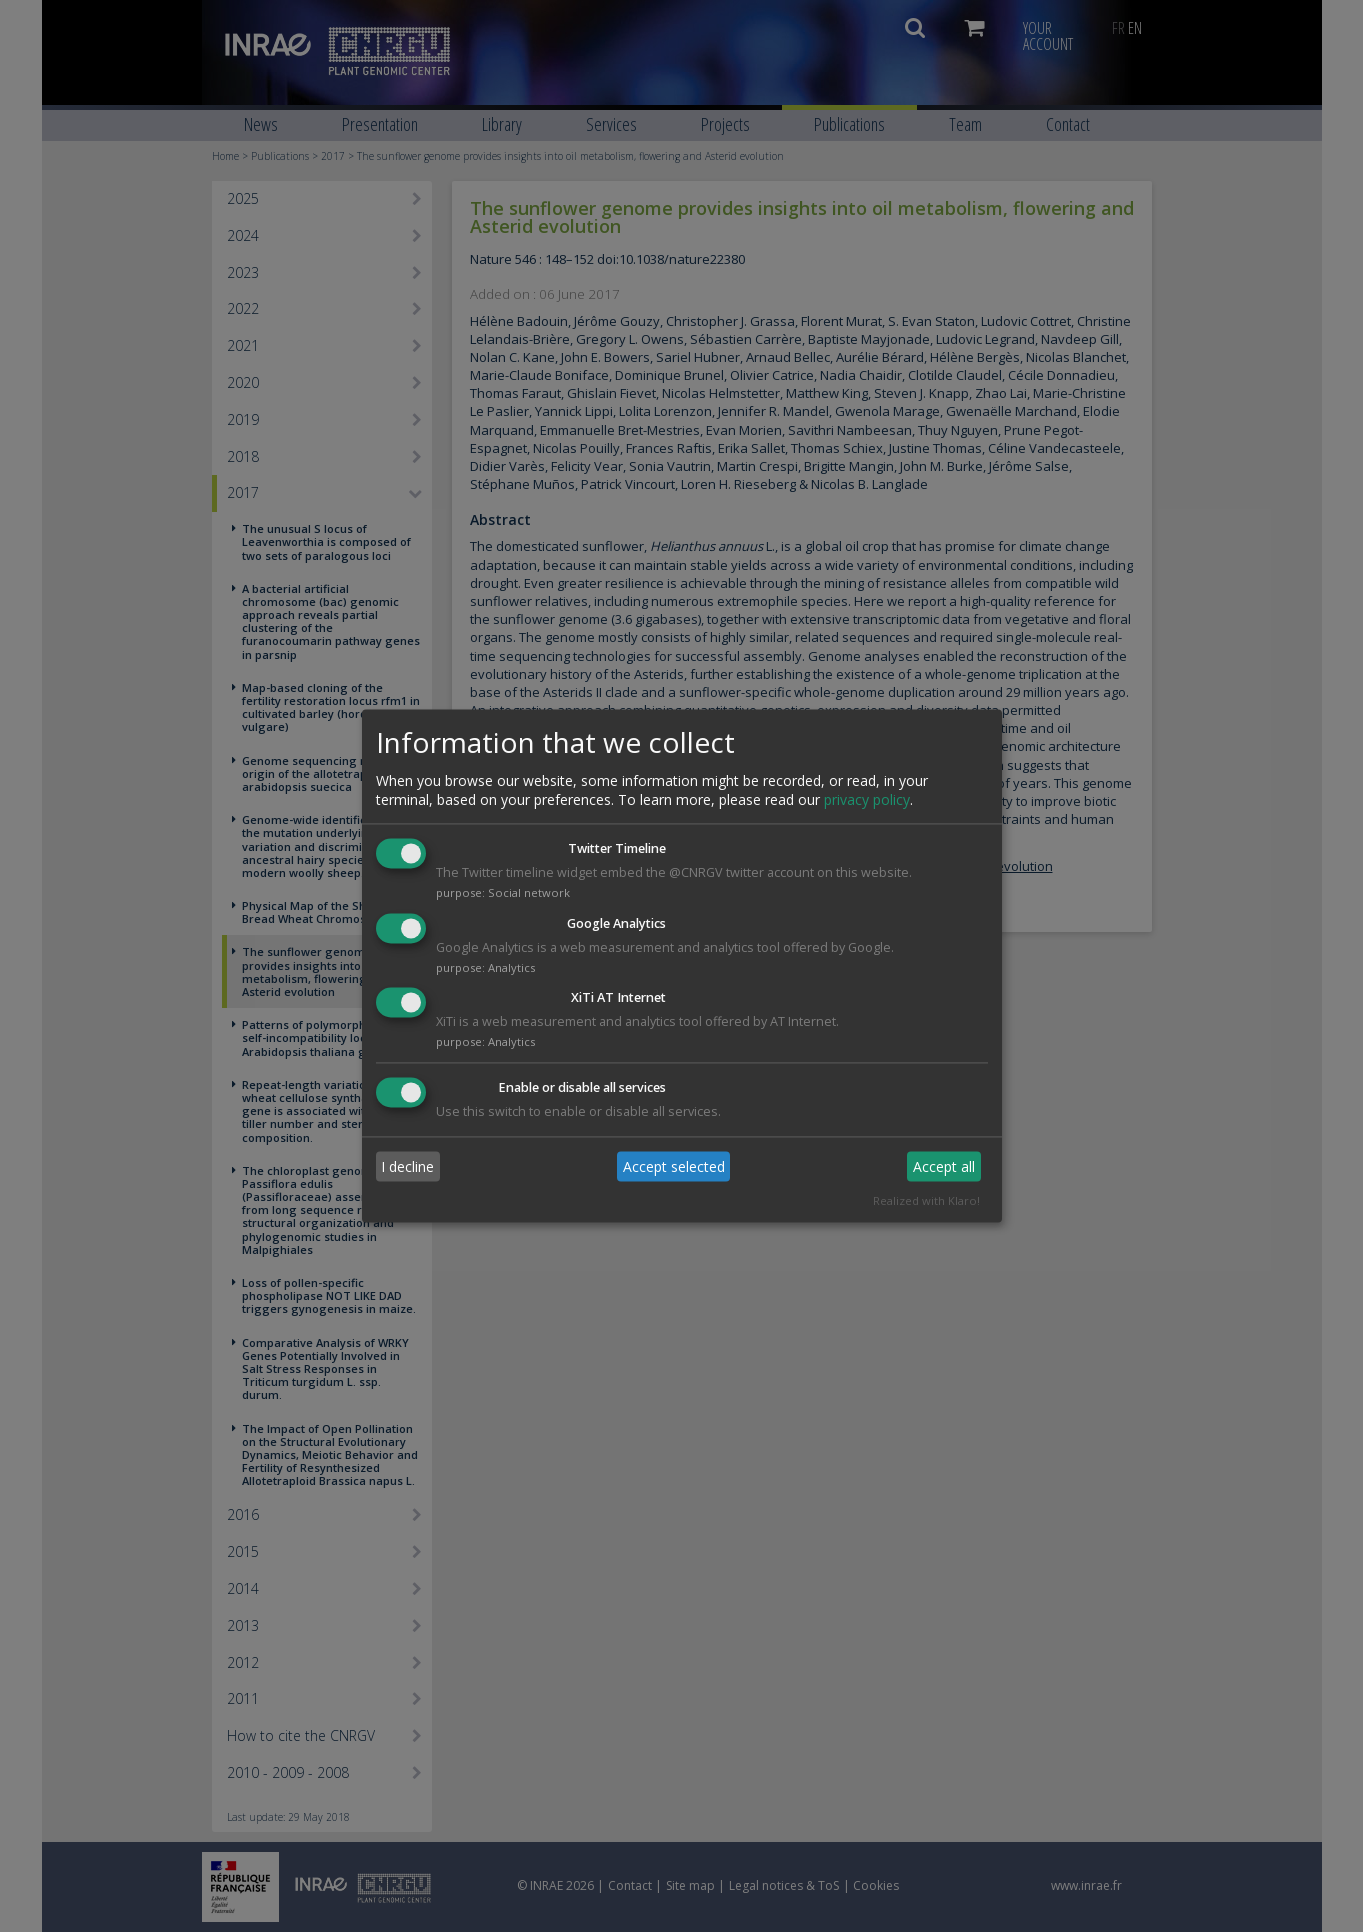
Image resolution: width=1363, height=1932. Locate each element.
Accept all (944, 1166)
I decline (407, 1166)
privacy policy (867, 799)
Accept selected (674, 1166)
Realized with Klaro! (926, 1201)
